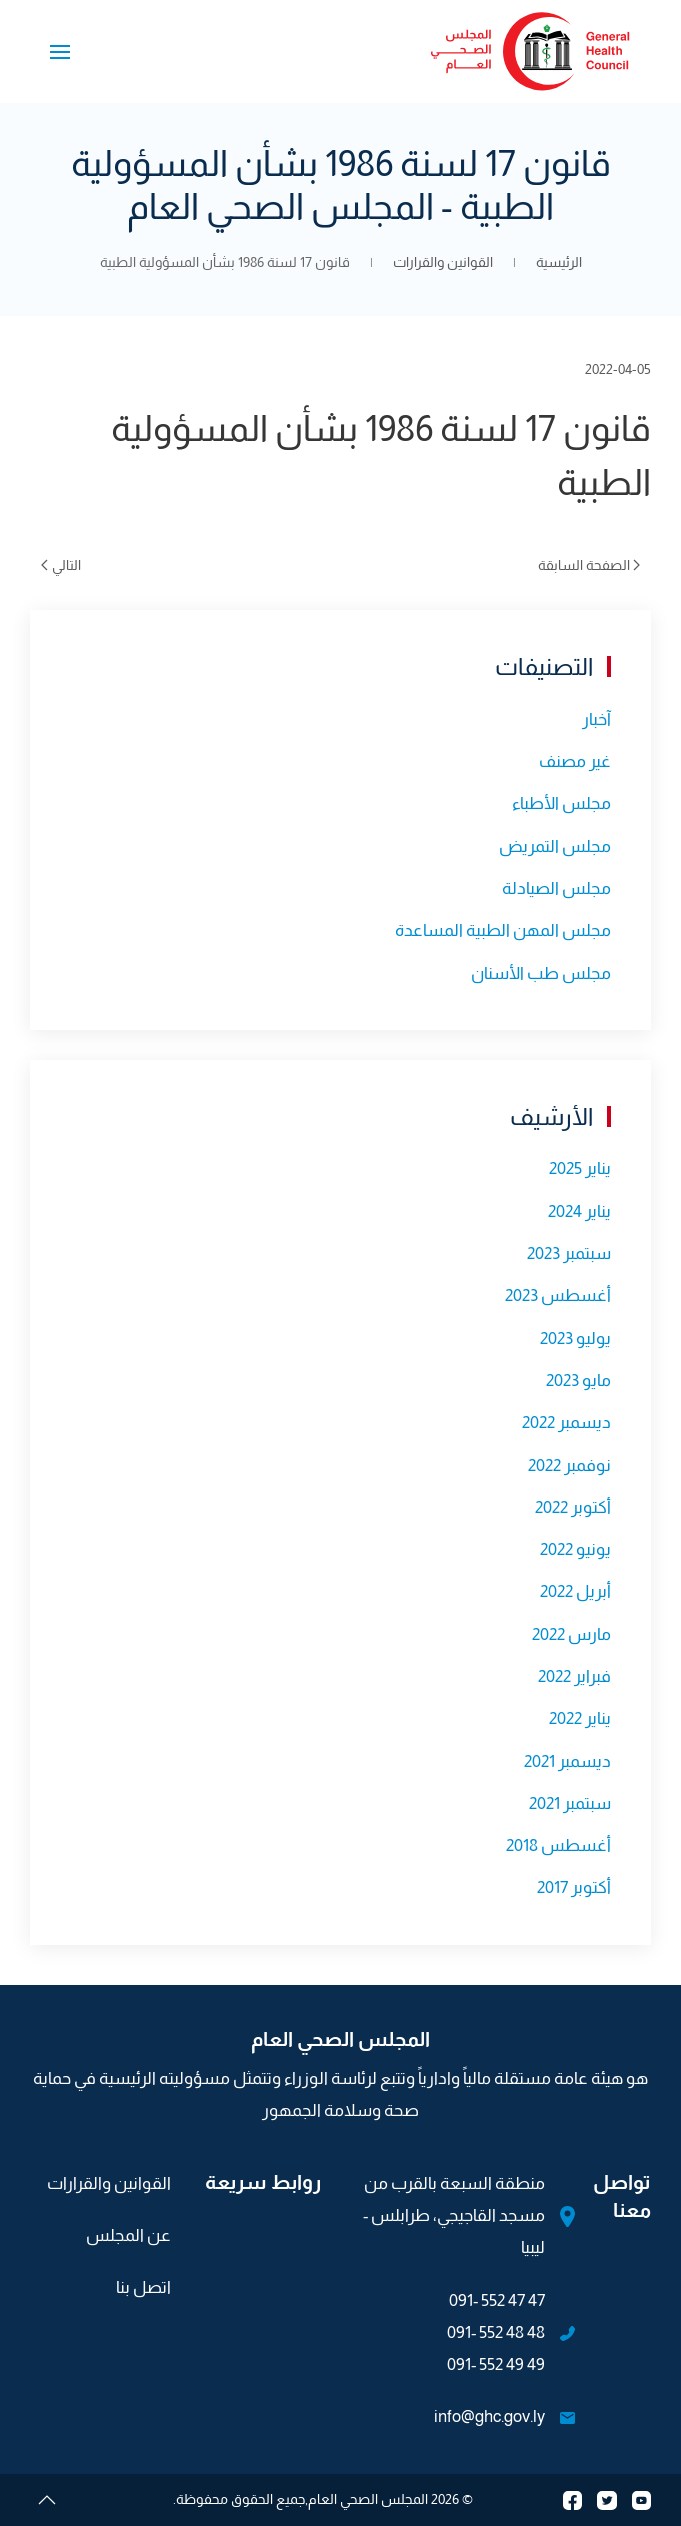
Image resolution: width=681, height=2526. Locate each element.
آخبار (596, 719)
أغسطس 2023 (558, 1295)
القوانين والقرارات (109, 2182)
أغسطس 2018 (558, 1845)
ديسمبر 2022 (566, 1422)
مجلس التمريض (555, 846)
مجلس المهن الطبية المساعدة (503, 930)
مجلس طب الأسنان (541, 973)
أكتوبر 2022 (573, 1507)
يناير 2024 (579, 1211)
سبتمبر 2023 (569, 1253)
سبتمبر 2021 (570, 1803)
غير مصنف (575, 761)
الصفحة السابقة (589, 565)
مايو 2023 (578, 1380)
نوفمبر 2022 (569, 1465)
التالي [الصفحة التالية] (61, 565)
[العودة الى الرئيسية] (531, 51)
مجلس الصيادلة (556, 888)
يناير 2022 (580, 1718)
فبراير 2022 (574, 1676)
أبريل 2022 (575, 1591)
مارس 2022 (571, 1634)
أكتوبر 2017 (574, 1887)
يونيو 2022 (575, 1549)
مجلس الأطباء (561, 803)
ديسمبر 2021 (567, 1761)
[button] (60, 52)
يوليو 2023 (575, 1338)
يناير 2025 (580, 1168)
